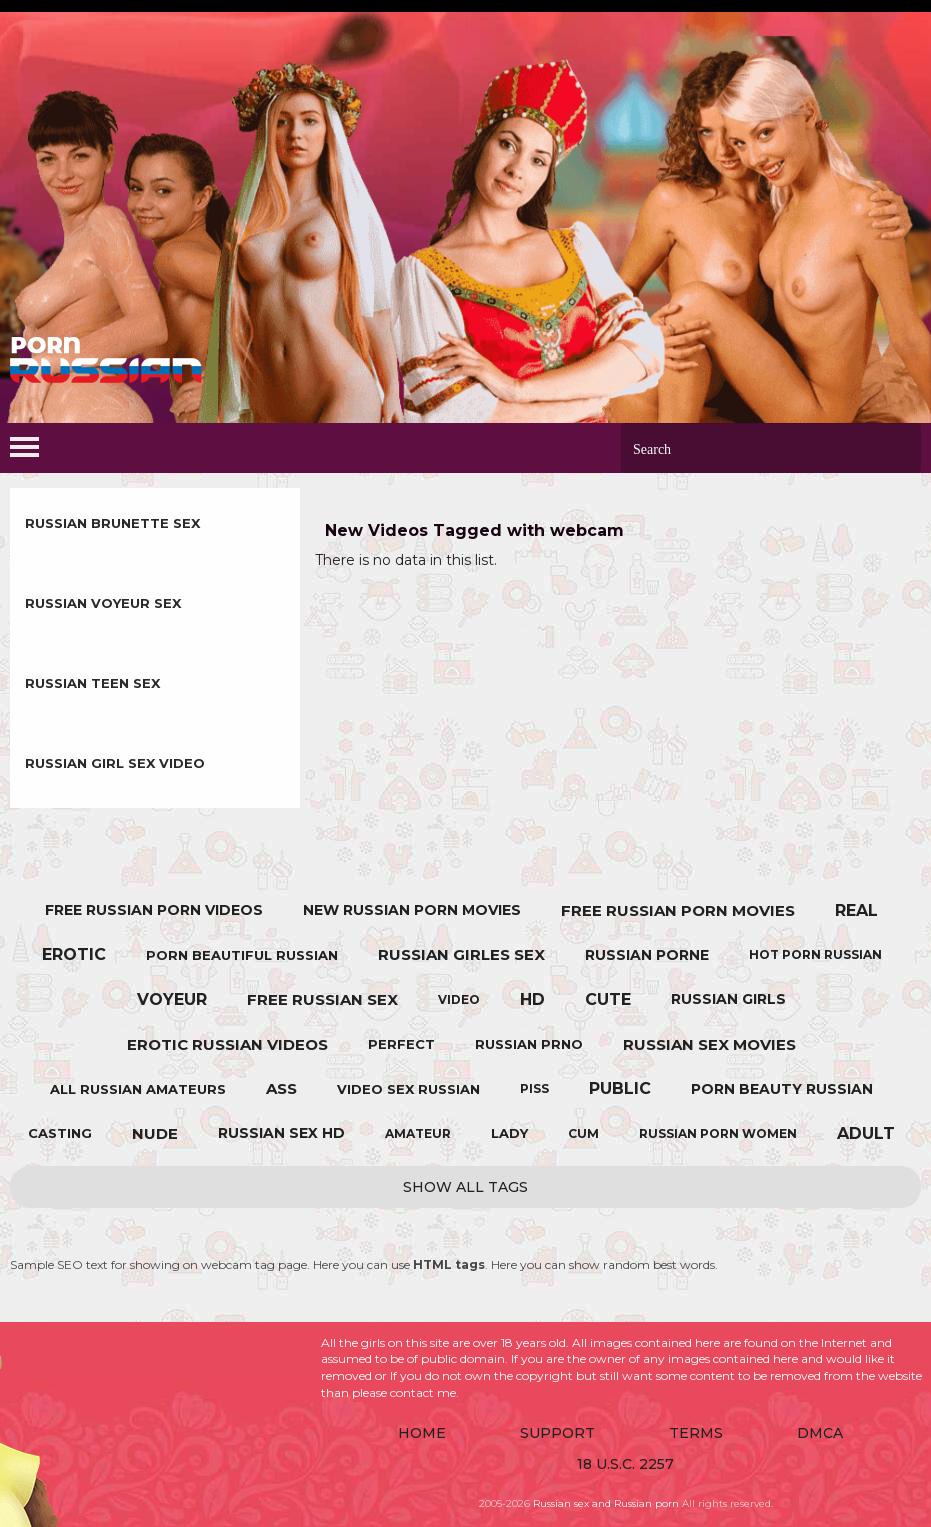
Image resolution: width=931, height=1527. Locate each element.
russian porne (647, 955)
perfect (401, 1044)
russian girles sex (461, 954)
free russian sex (322, 999)
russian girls (728, 999)
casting (60, 1133)
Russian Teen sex (92, 683)
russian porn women (718, 1133)
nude (155, 1133)
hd (532, 999)
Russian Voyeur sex (103, 603)
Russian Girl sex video (115, 763)
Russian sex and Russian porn (606, 1503)
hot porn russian (815, 954)
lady (509, 1133)
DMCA (820, 1433)
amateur (418, 1133)
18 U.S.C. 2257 (625, 1464)
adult (866, 1133)
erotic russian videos (227, 1044)
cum (583, 1133)
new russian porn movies (412, 910)
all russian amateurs (138, 1089)
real (856, 910)
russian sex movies (709, 1044)
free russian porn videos (154, 910)
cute (608, 999)
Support (557, 1433)
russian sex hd (281, 1133)
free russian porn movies (678, 910)
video (459, 999)
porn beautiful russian (242, 955)
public (620, 1088)
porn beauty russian (782, 1089)
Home (422, 1433)
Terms (696, 1433)
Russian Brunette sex (112, 523)
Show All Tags (465, 1187)
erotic (74, 954)
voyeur (172, 999)
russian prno (529, 1044)
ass (281, 1088)
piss (534, 1088)
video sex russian (408, 1089)
